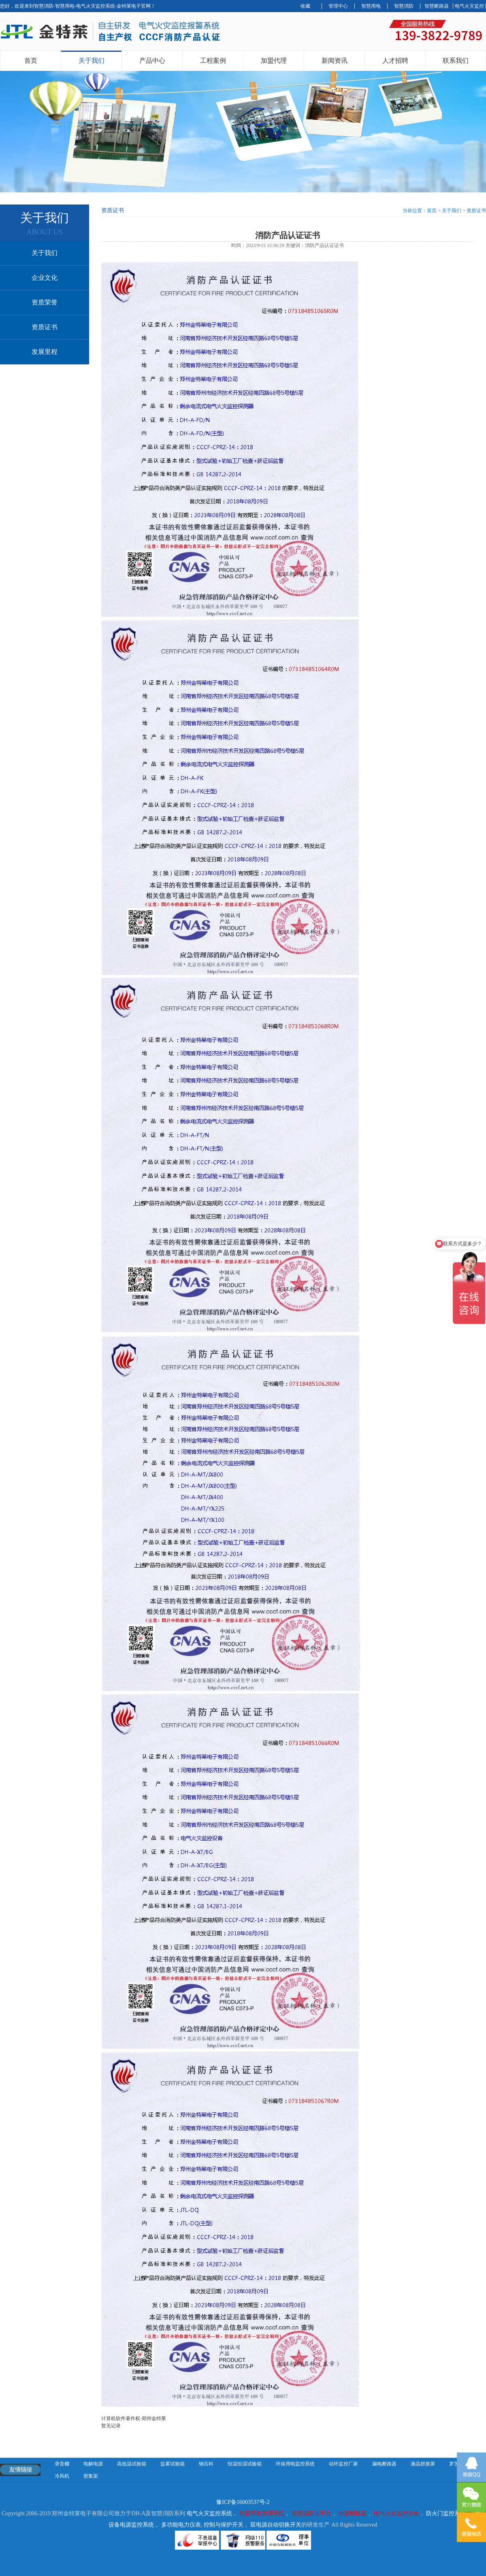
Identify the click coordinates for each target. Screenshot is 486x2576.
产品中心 (152, 60)
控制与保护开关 (223, 2525)
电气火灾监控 (469, 6)
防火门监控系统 (446, 2513)
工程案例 (213, 60)
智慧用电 (371, 6)
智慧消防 (404, 6)
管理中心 (338, 6)
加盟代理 (274, 60)
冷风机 (62, 2476)
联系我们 (456, 60)
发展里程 (45, 351)
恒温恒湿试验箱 (245, 2464)
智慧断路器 (436, 6)
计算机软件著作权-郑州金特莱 (133, 2418)
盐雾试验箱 (172, 2464)
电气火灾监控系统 (209, 2513)
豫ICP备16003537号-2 (242, 2502)
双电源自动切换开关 (275, 2525)
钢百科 (206, 2464)
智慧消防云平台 (311, 2513)
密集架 (90, 2476)
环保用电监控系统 (295, 2464)
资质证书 (45, 327)
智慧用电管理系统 (261, 2513)
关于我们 (91, 60)
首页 (30, 60)
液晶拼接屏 (423, 2464)
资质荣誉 (45, 302)
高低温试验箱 (131, 2464)
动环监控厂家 (343, 2464)
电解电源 (93, 2464)
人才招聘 (395, 60)
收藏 (305, 6)
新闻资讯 (334, 60)
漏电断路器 (384, 2464)
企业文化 (45, 277)
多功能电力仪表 (181, 2525)
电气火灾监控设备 (396, 2513)
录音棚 (62, 2464)
